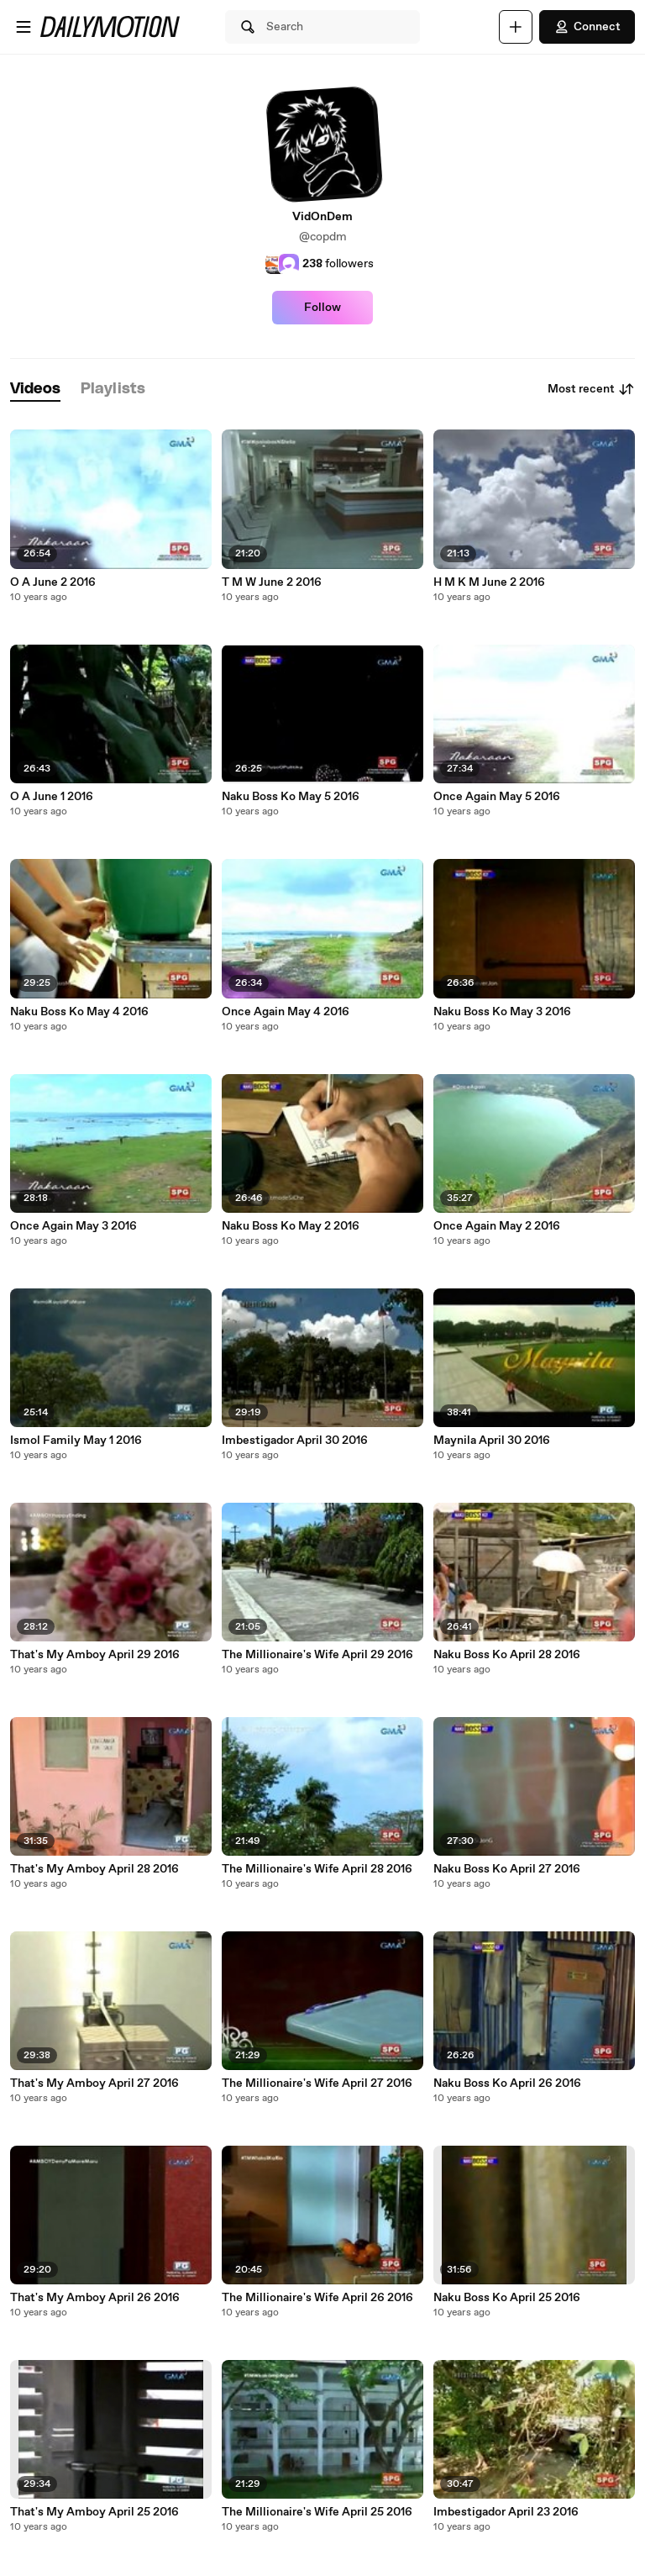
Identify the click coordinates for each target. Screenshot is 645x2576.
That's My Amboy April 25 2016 (94, 2512)
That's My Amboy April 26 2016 (95, 2298)
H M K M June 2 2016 (489, 582)
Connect (587, 26)
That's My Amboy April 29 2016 (95, 1655)
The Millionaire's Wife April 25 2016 (317, 2512)
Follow (322, 307)
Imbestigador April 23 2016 (506, 2512)
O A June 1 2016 (51, 796)
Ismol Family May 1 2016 (76, 1440)
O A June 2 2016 (53, 582)
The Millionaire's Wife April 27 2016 (317, 2083)
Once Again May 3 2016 (73, 1226)
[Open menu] (23, 27)
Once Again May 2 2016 (496, 1226)
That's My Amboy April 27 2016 (94, 2083)
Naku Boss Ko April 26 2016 (507, 2083)
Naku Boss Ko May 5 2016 (290, 796)
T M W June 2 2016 (272, 582)
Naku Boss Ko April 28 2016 (506, 1655)
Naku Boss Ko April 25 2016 (506, 2298)
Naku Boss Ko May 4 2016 (79, 1012)
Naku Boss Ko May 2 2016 (290, 1226)
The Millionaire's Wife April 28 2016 (317, 1869)
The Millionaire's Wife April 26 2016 (317, 2298)
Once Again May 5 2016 (496, 796)
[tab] (35, 389)
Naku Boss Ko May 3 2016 (502, 1012)
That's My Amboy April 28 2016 (94, 1869)
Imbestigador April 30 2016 (295, 1440)
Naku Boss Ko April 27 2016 (506, 1869)
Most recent (591, 389)
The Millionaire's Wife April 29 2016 (317, 1655)
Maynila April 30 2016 (491, 1440)
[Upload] (515, 27)
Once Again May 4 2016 (285, 1012)
